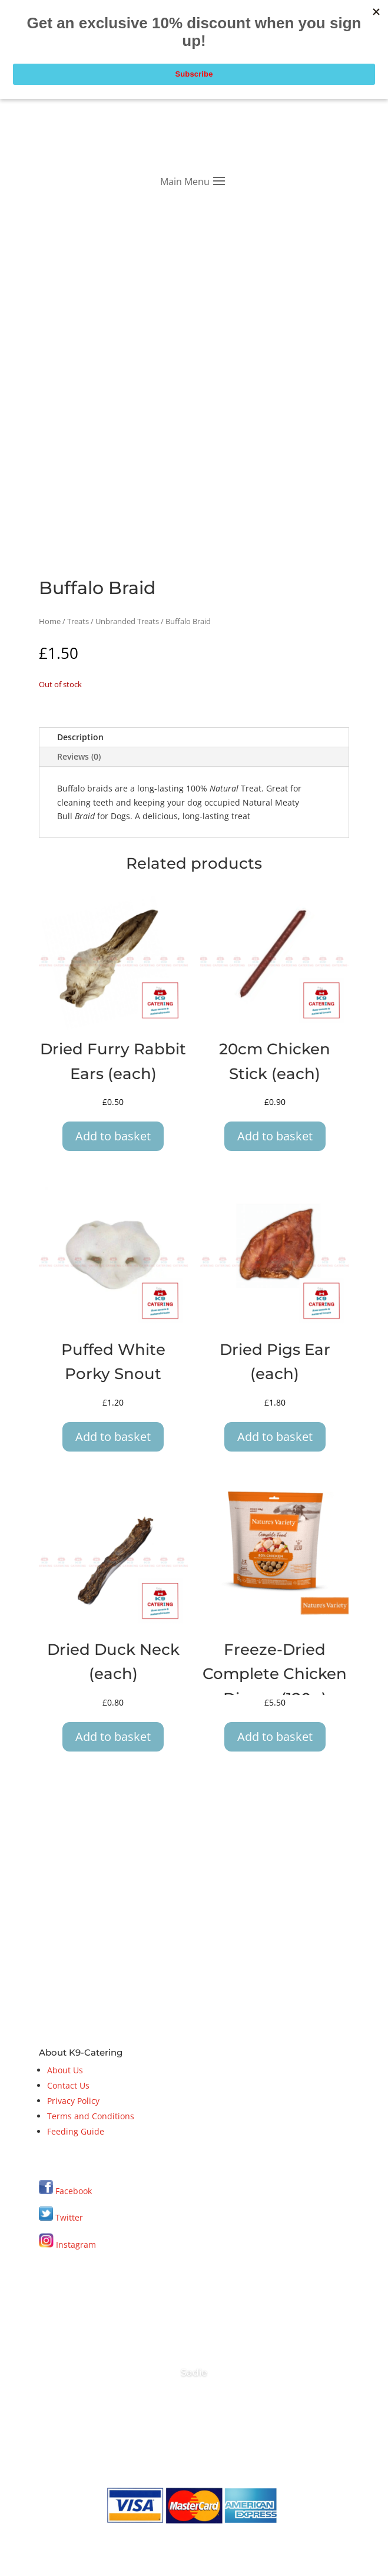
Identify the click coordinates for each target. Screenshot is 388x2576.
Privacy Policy (73, 2100)
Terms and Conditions (90, 2116)
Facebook (73, 2190)
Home (50, 621)
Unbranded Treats (127, 621)
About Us (65, 2070)
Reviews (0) (79, 756)
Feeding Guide (75, 2131)
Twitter (61, 2217)
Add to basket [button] (113, 1136)
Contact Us (68, 2085)
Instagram (67, 2244)
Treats (78, 621)
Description (80, 737)
